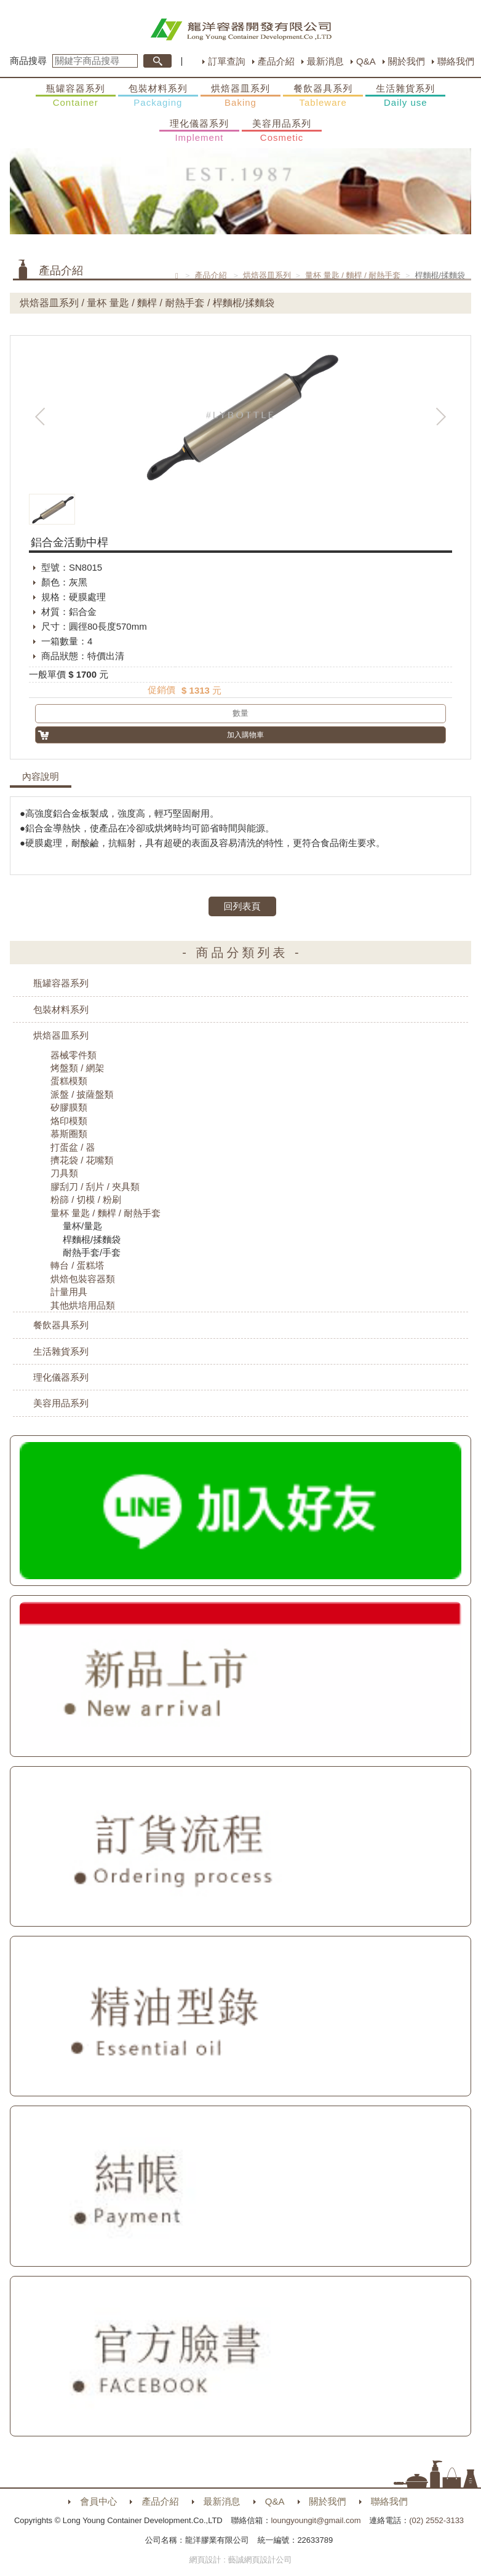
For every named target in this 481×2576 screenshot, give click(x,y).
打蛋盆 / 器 (72, 1147)
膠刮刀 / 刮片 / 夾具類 (95, 1186)
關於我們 (406, 61)
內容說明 (40, 777)
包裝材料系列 (158, 96)
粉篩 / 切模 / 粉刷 (85, 1199)
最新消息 (325, 61)
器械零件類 (73, 1055)
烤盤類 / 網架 (77, 1068)
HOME (240, 29)
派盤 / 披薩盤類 (82, 1094)
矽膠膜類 (68, 1107)
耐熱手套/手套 (92, 1252)
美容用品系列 (282, 131)
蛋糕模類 (68, 1081)
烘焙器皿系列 (240, 96)
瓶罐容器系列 (76, 96)
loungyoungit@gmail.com (315, 2520)
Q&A (366, 61)
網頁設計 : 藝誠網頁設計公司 (240, 2559)
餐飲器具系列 (323, 96)
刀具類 (64, 1173)
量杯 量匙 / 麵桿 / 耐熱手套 (352, 275)
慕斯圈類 (68, 1133)
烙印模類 (68, 1121)
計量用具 (68, 1291)
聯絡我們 (455, 61)
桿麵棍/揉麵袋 (92, 1239)
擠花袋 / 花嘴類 (82, 1160)
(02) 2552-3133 (436, 2520)
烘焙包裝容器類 (82, 1279)
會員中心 (98, 2501)
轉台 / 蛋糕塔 (77, 1265)
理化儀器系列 (199, 131)
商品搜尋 (28, 60)
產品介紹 (276, 61)
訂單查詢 (226, 61)
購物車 (459, 1262)
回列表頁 (242, 906)
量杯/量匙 (82, 1226)
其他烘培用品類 (82, 1305)
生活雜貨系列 (405, 96)
